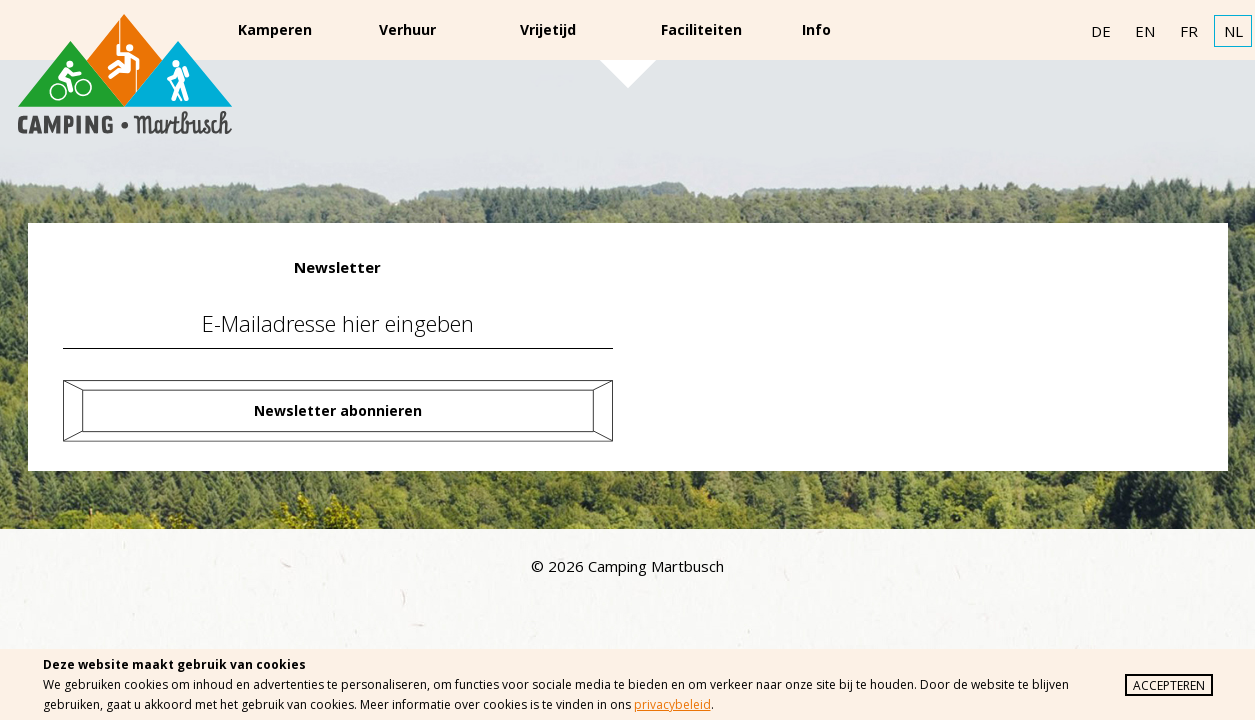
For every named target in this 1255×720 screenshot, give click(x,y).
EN (1145, 31)
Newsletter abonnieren (338, 410)
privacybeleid (672, 704)
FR (1189, 31)
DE (1101, 31)
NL (1233, 31)
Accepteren (1169, 685)
